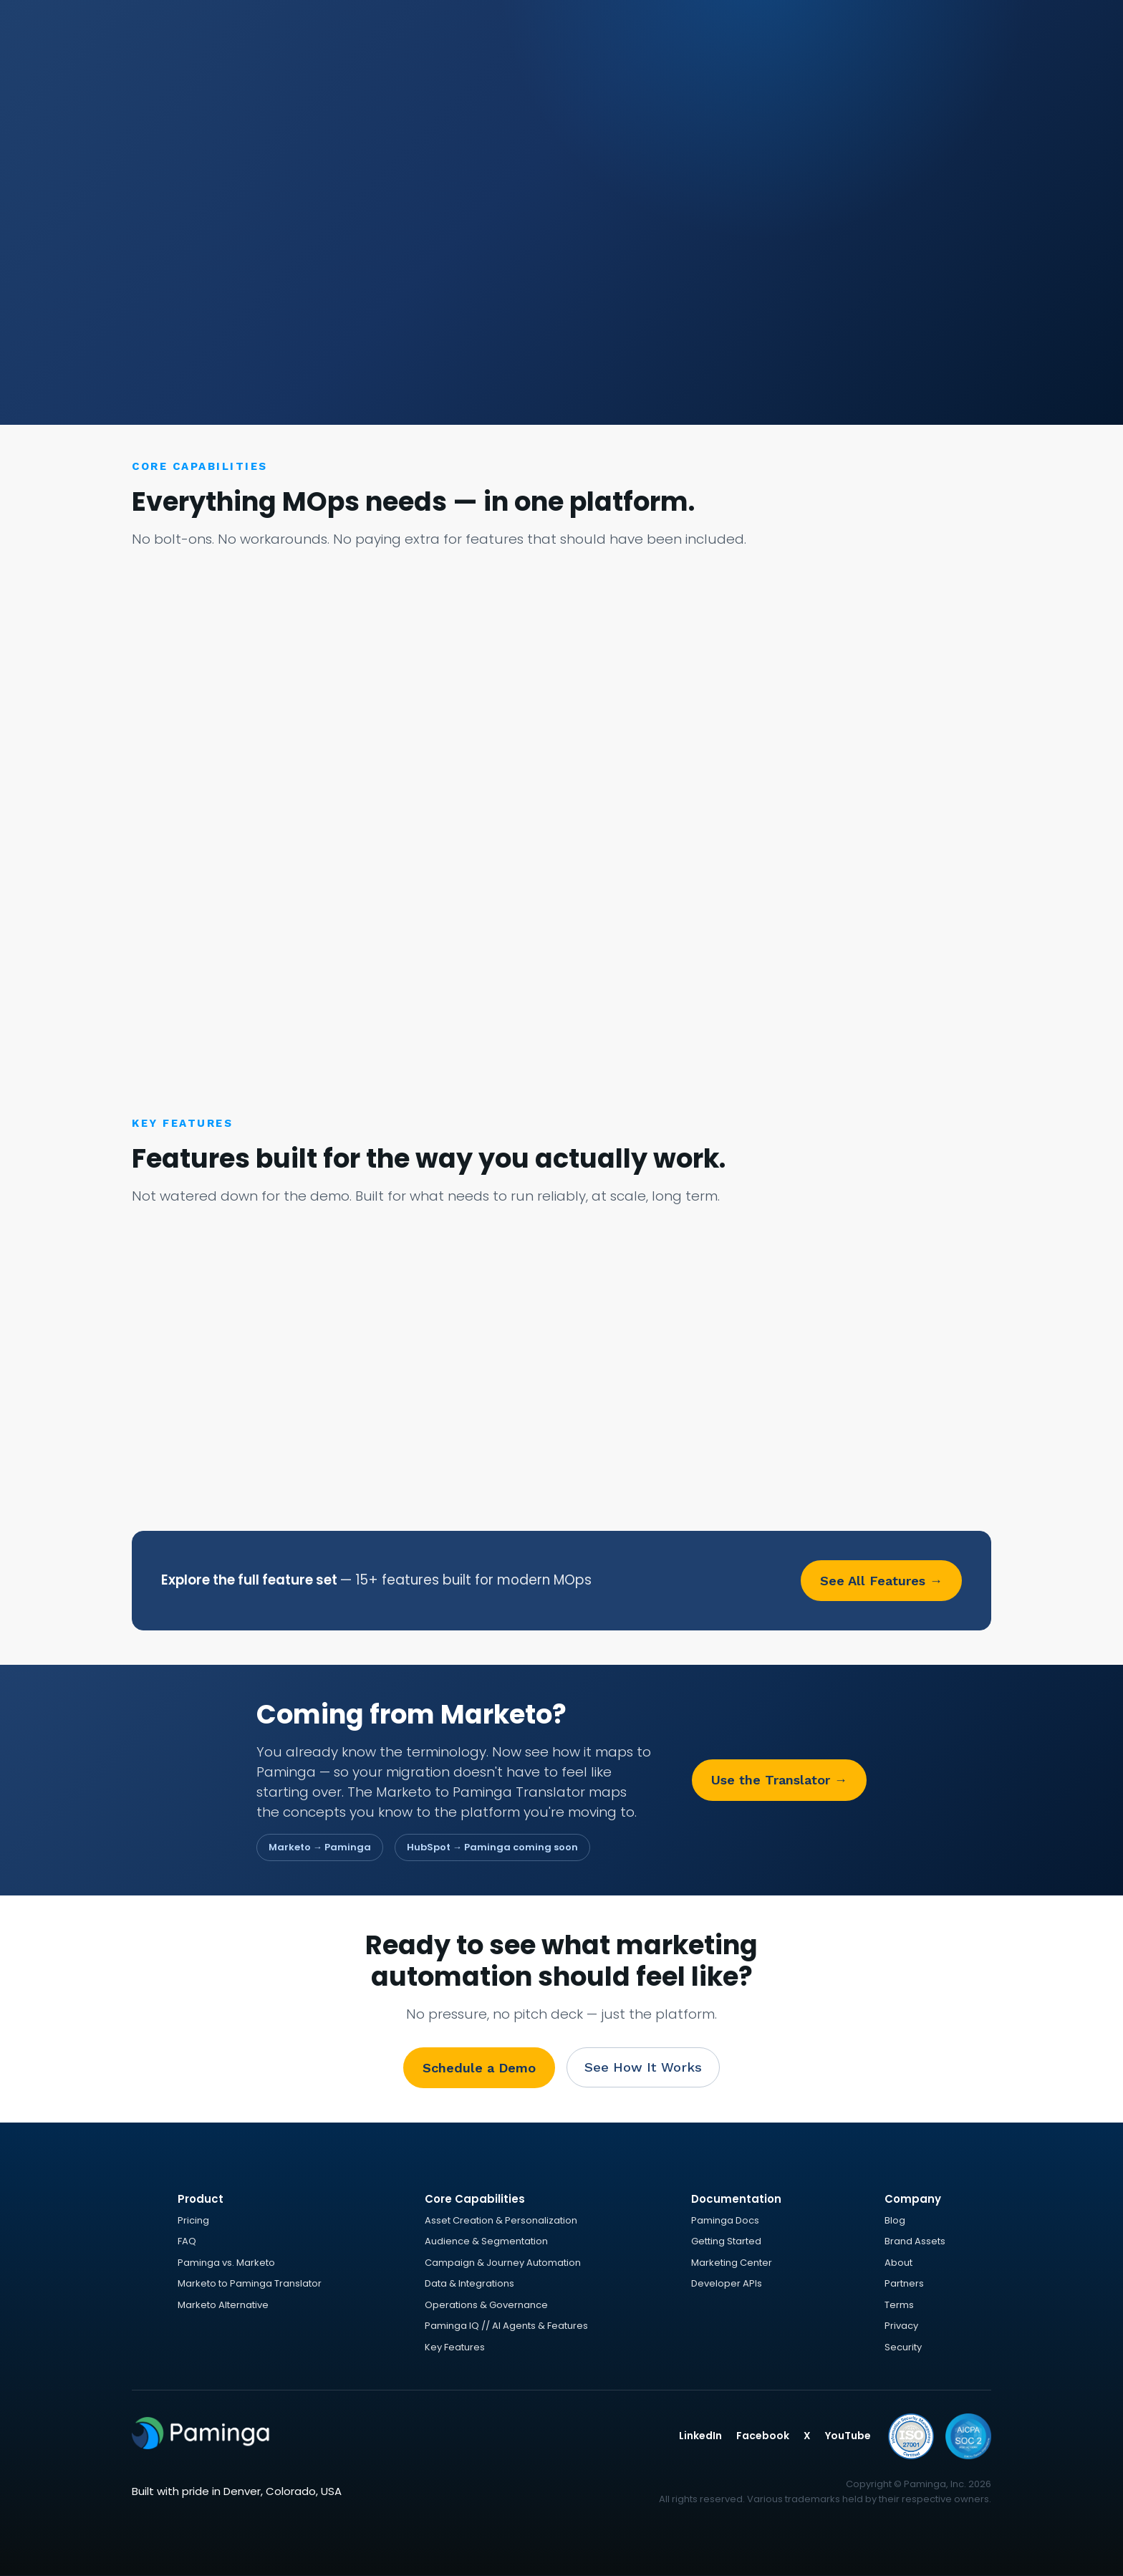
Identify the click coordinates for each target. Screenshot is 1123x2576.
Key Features (455, 2347)
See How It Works (643, 2067)
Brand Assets (915, 2241)
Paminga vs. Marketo (226, 2262)
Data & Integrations (469, 2283)
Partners (904, 2283)
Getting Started (726, 2241)
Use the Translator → (779, 1779)
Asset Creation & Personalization (501, 2220)
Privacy (901, 2325)
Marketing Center (731, 2262)
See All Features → (881, 1580)
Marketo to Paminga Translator (250, 2283)
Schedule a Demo (479, 2067)
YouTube (848, 2435)
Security (903, 2347)
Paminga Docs (725, 2220)
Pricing (193, 2220)
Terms (899, 2305)
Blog (895, 2220)
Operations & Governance (486, 2305)
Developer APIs (726, 2283)
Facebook (762, 2435)
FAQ (187, 2241)
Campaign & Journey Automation (503, 2262)
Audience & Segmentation (486, 2241)
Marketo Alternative (223, 2305)
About (898, 2262)
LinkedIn (700, 2435)
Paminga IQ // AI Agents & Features (506, 2325)
